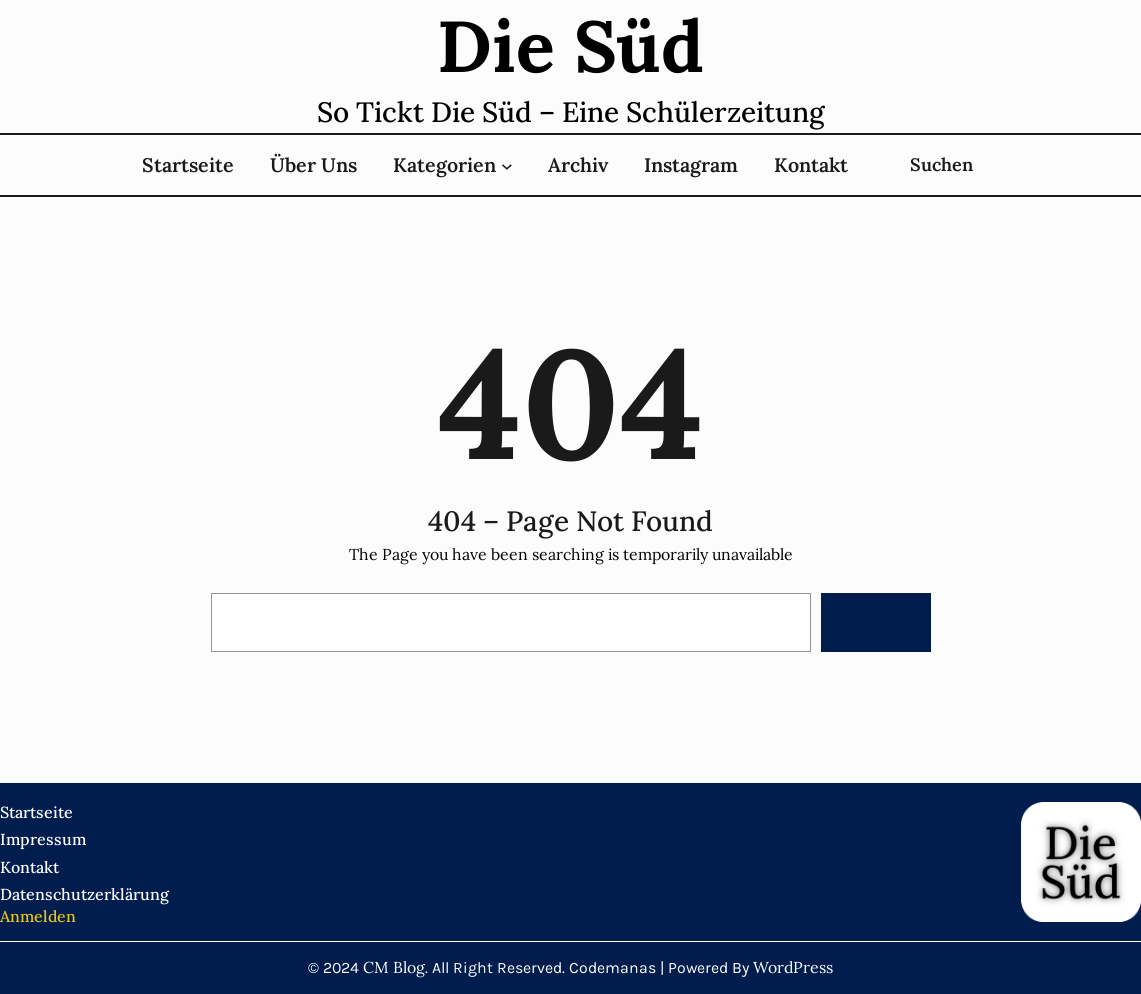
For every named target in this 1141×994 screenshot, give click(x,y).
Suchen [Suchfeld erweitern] (941, 164)
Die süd (570, 46)
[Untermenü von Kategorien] (507, 165)
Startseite (188, 164)
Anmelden (38, 916)
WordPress (793, 967)
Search (876, 622)
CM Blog (394, 967)
